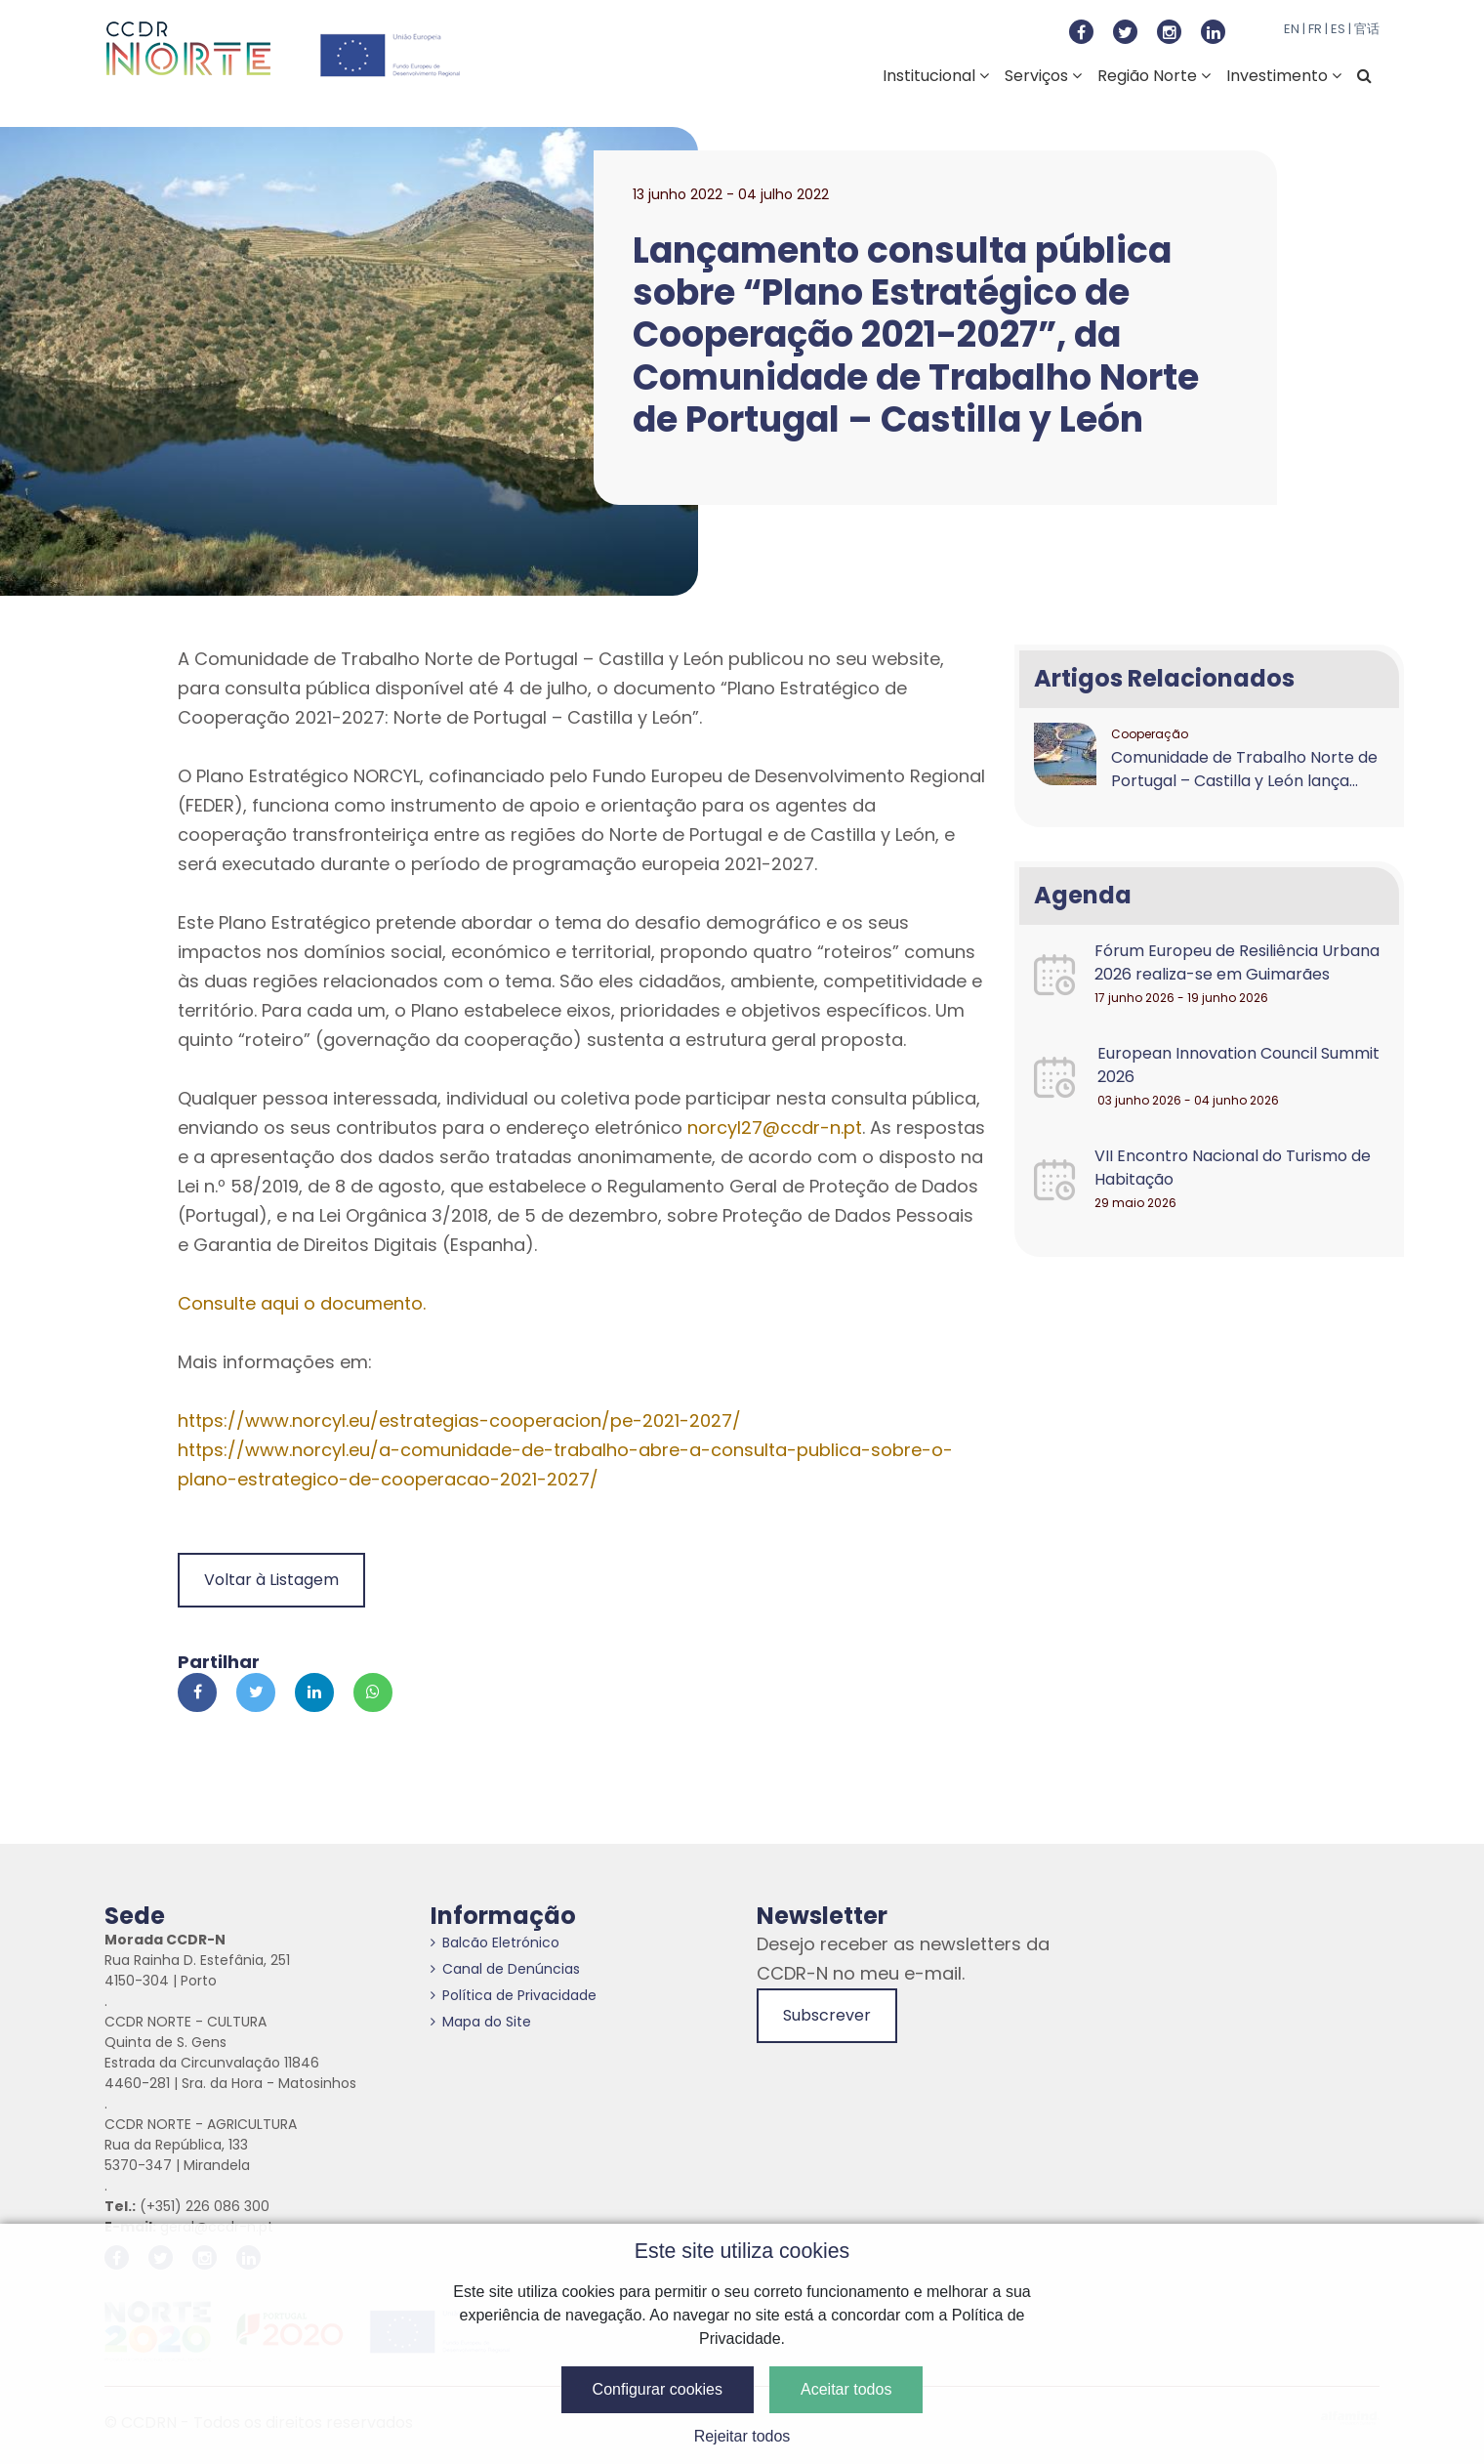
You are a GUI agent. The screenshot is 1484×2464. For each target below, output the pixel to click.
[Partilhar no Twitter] (255, 1692)
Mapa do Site (481, 2021)
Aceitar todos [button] (846, 2389)
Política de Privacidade (514, 1995)
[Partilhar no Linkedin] (314, 1692)
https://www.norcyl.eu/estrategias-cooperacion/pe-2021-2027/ (459, 1420)
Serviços (1043, 75)
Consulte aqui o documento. (302, 1303)
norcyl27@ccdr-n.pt (774, 1127)
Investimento (1283, 75)
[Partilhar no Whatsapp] (372, 1692)
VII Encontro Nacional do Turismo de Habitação (1232, 1167)
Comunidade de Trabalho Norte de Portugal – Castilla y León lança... (1244, 769)
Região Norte (1154, 75)
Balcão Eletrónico (495, 1942)
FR (1315, 29)
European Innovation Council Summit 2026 (1238, 1065)
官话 (1367, 29)
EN (1291, 29)
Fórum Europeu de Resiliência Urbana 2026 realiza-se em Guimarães (1237, 962)
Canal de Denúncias (505, 1969)
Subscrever (827, 2015)
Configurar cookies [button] (657, 2389)
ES (1338, 29)
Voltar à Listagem (271, 1579)
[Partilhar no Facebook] (197, 1692)
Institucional (936, 75)
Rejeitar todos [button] (742, 2436)
